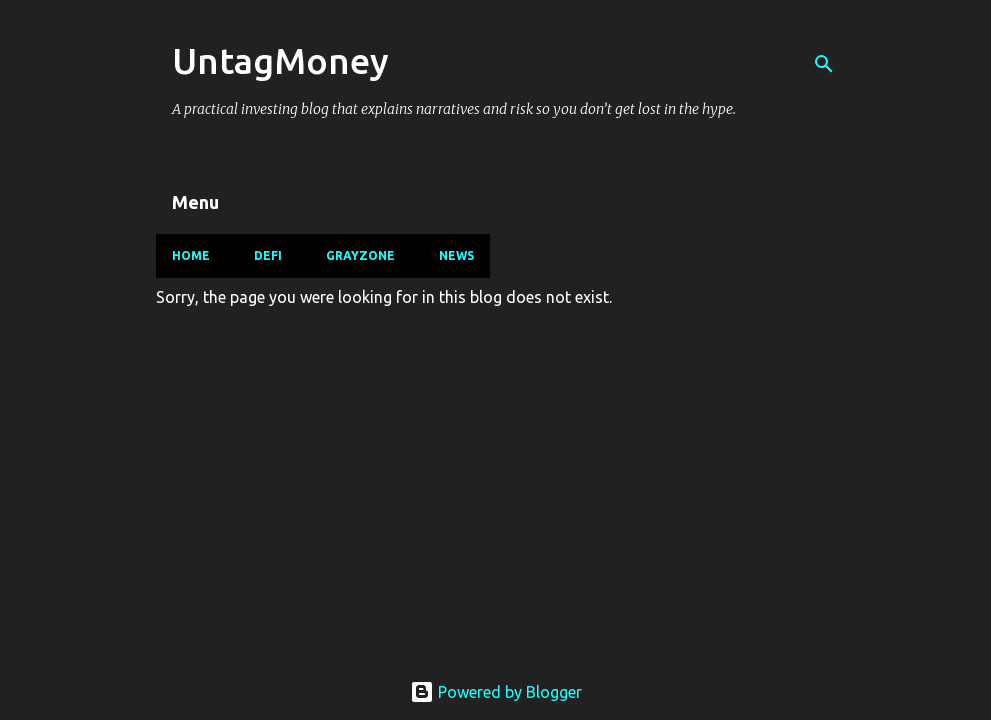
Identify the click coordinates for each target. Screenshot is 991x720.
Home (191, 255)
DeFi (268, 255)
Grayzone (360, 255)
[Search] (824, 64)
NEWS (456, 255)
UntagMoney (280, 60)
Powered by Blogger (496, 692)
